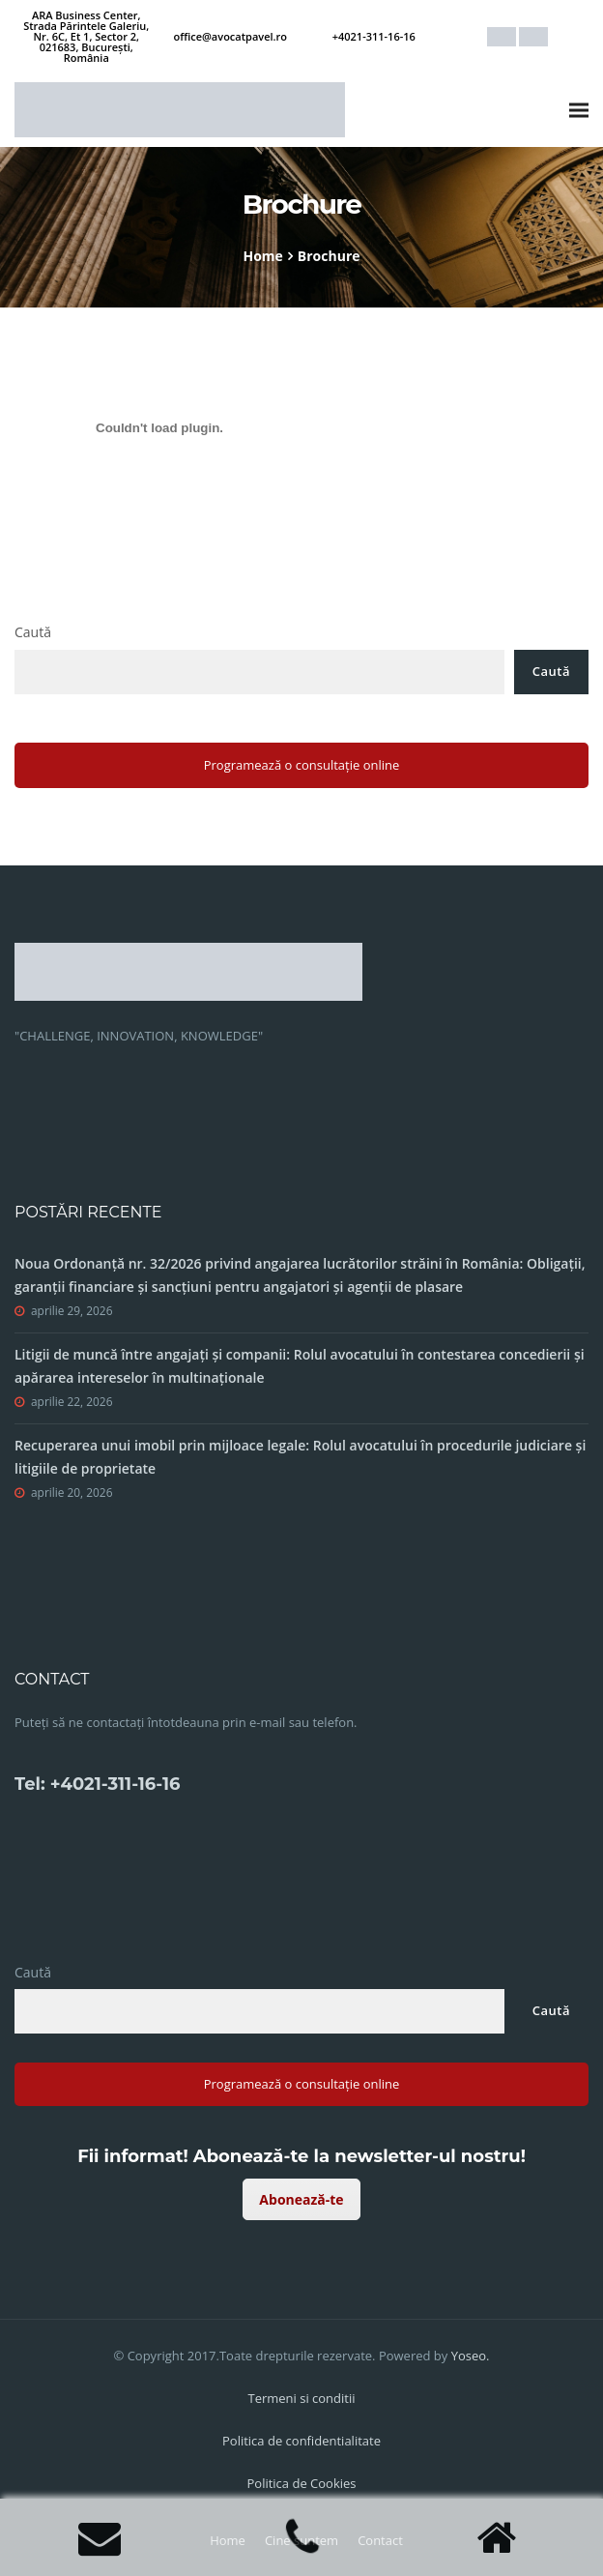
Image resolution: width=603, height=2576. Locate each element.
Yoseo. (470, 2355)
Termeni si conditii (301, 2398)
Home (262, 256)
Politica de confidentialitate (301, 2440)
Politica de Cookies (301, 2483)
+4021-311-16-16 (374, 36)
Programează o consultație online (302, 765)
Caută (32, 632)
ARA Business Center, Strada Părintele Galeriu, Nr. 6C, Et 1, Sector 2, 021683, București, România (86, 36)
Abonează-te (301, 2199)
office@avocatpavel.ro (230, 36)
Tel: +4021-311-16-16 (97, 1784)
